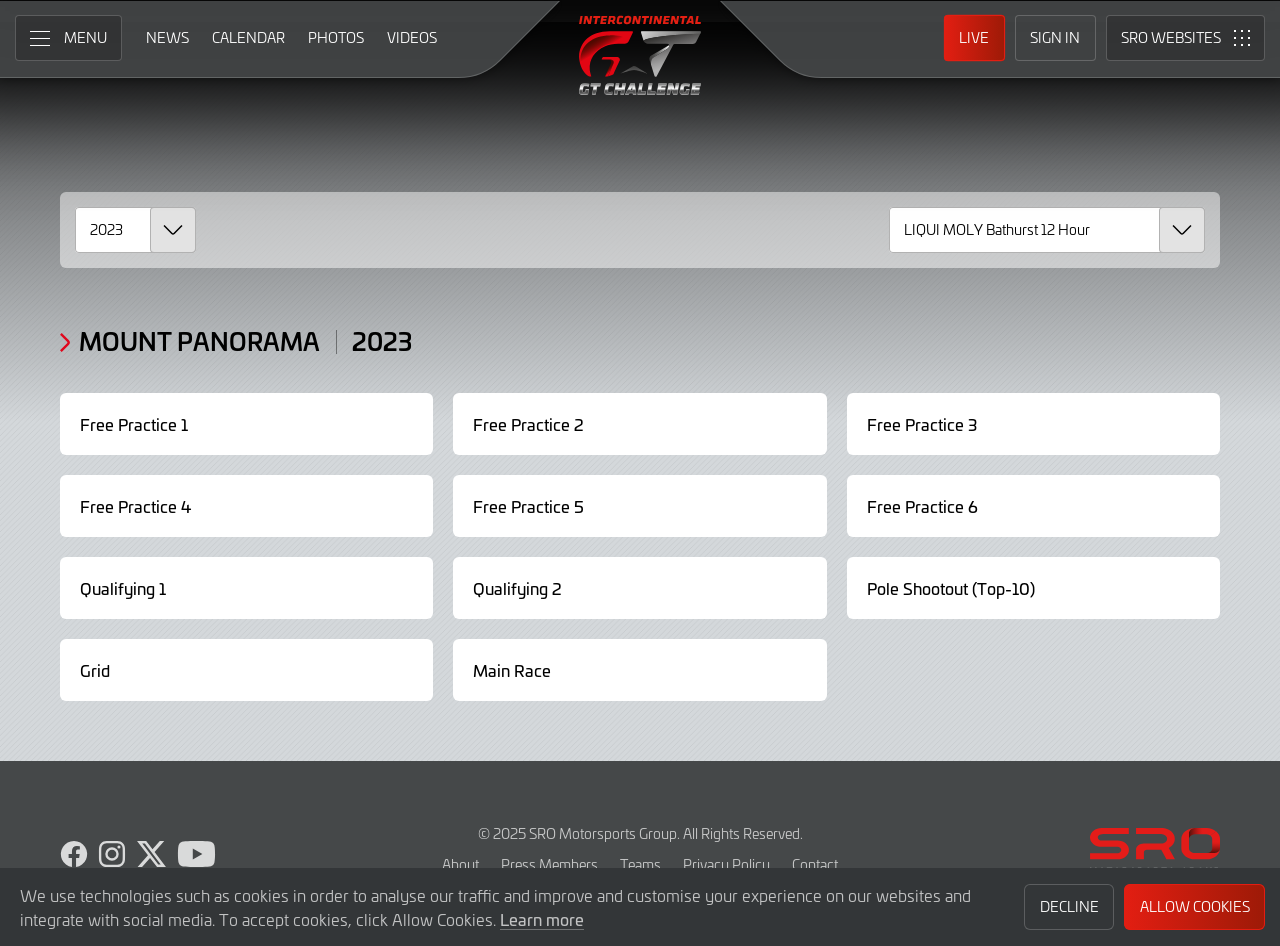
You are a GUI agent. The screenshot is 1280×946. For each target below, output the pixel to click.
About (460, 864)
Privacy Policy (726, 864)
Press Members (549, 864)
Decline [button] (1069, 906)
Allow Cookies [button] (1195, 906)
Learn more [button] (542, 919)
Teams (640, 864)
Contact (815, 864)
